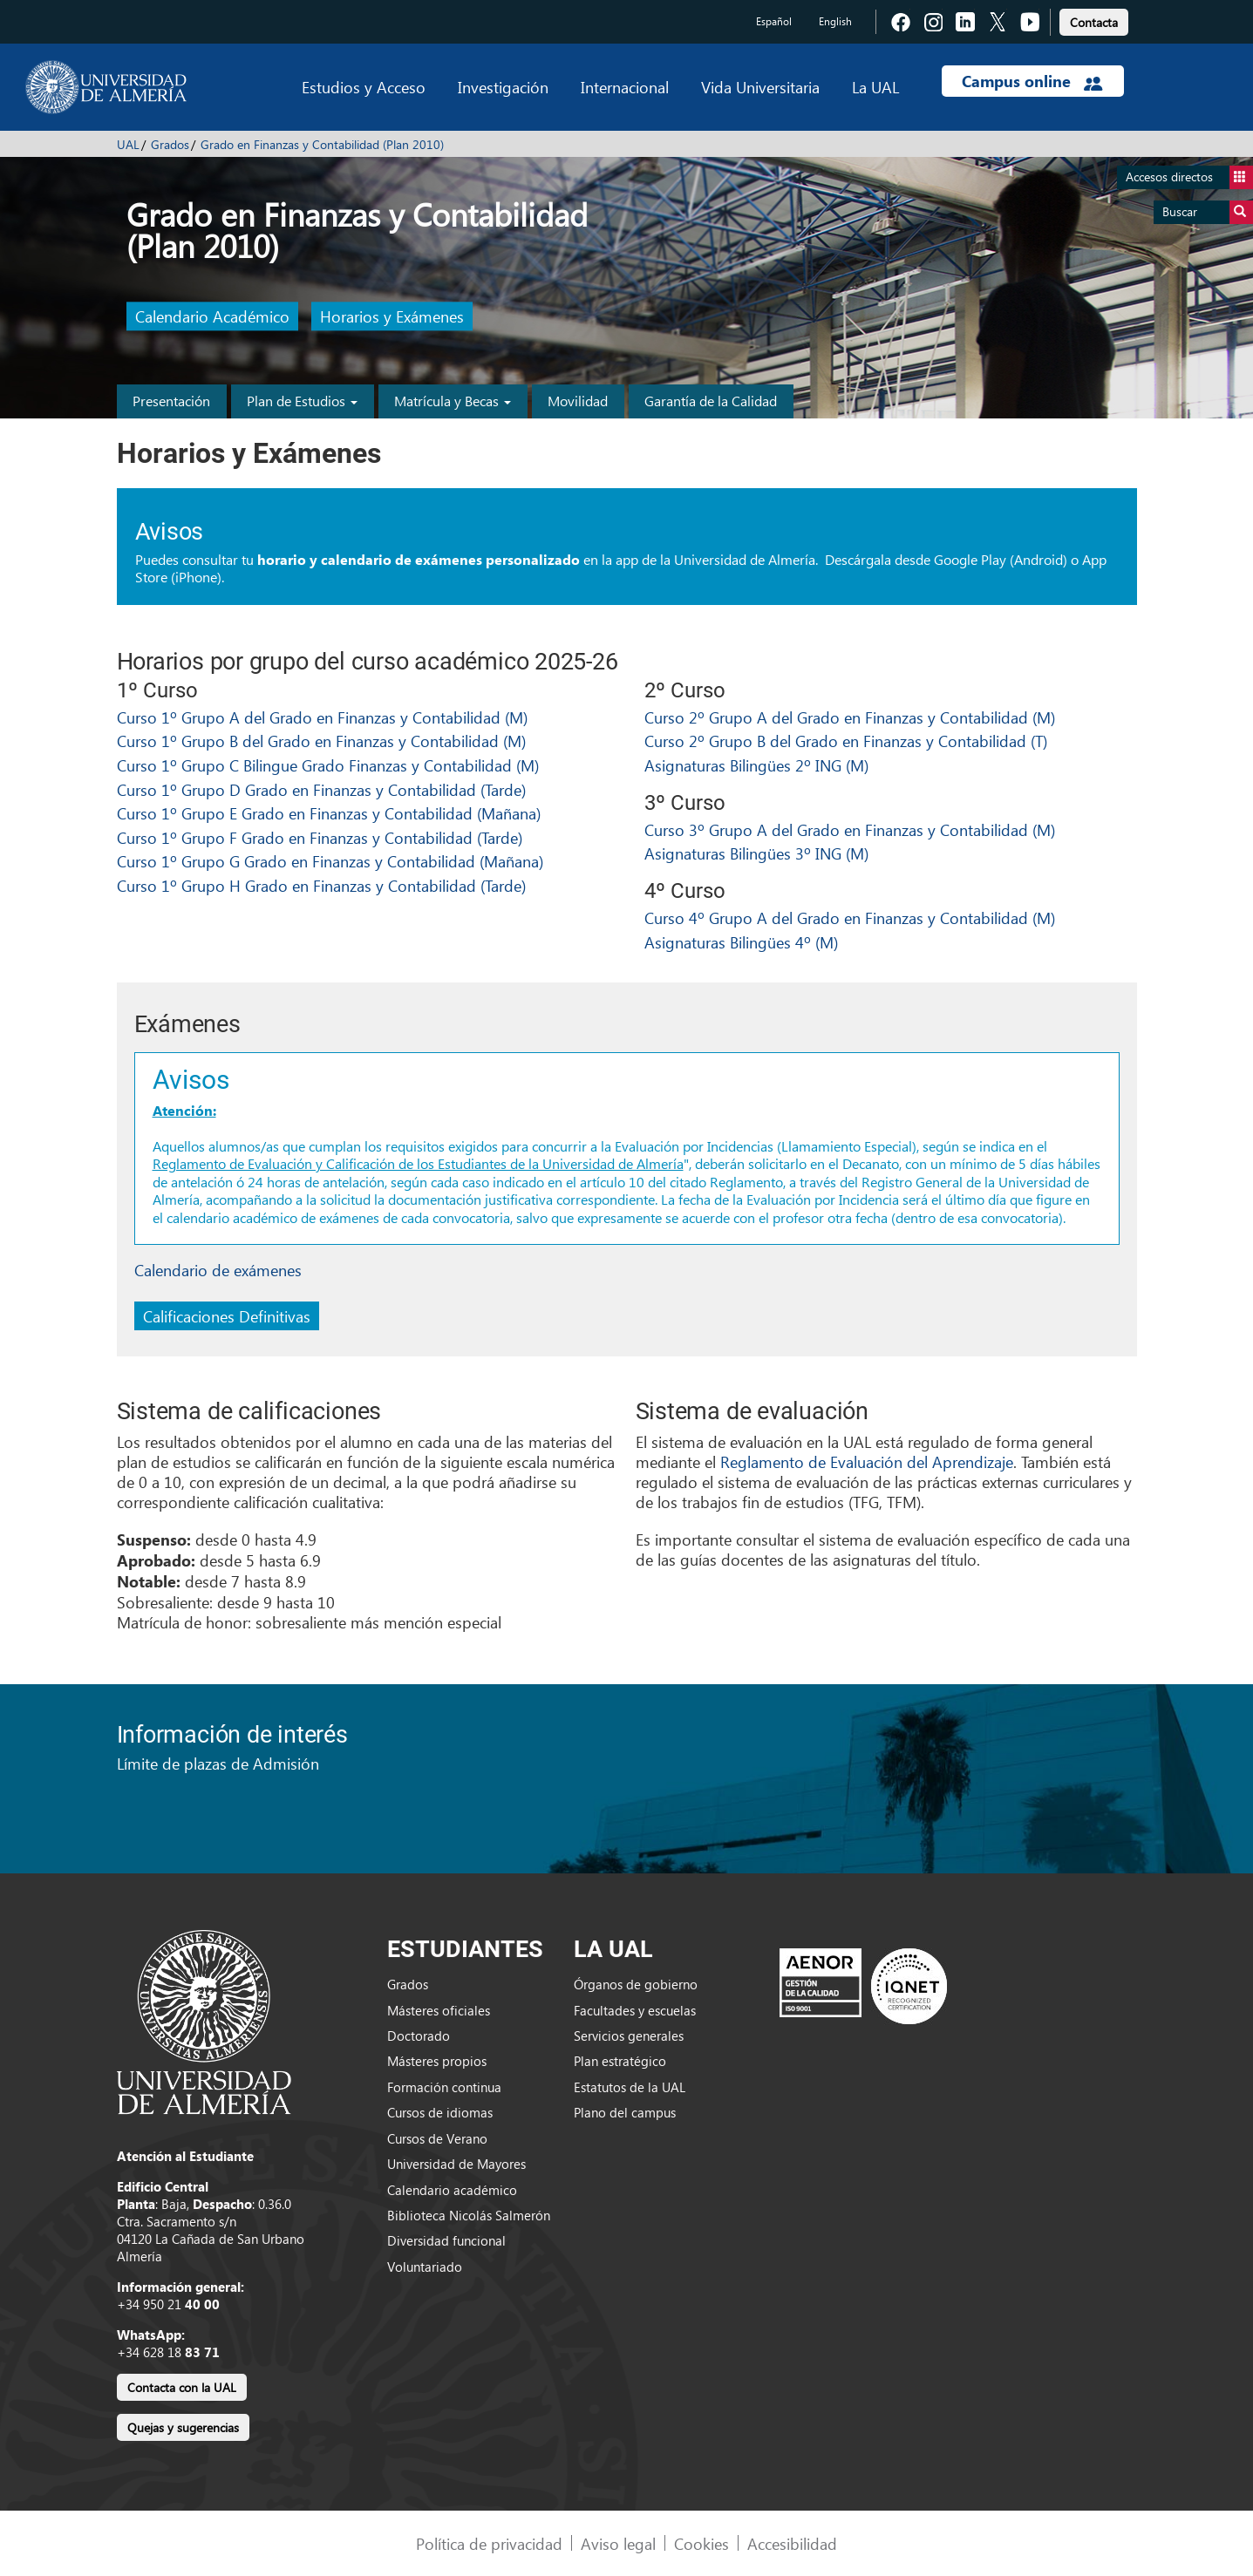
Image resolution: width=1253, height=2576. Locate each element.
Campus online (1032, 81)
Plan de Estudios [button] (302, 400)
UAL (128, 144)
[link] (1093, 20)
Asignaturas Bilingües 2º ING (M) (756, 765)
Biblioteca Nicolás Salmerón (468, 2215)
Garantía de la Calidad (710, 400)
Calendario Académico (212, 317)
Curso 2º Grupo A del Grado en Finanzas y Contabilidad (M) (849, 717)
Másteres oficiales (438, 2010)
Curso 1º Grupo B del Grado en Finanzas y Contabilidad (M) (321, 740)
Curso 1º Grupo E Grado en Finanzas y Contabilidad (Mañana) (329, 813)
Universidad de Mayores (456, 2163)
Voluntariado (424, 2266)
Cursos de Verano (437, 2138)
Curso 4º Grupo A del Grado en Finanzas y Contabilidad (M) (849, 917)
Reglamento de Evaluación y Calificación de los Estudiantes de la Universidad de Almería (418, 1163)
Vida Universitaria (760, 87)
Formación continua (444, 2087)
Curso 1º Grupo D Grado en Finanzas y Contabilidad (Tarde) (321, 789)
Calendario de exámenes (218, 1270)
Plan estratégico (620, 2061)
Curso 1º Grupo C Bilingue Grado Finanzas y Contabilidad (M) (328, 765)
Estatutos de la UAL (629, 2087)
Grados (170, 144)
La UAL (875, 87)
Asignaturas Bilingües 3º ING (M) (756, 853)
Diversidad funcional (446, 2240)
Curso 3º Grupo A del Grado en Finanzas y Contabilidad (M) (849, 829)
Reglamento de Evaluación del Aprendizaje (866, 1461)
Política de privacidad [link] (489, 2543)
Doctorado (418, 2035)
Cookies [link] (701, 2543)
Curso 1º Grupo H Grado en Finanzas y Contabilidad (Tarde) (321, 885)
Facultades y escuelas (635, 2010)
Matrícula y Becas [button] (452, 400)
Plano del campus (625, 2112)
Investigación (503, 87)
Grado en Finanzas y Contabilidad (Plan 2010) (322, 144)
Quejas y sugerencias (183, 2427)
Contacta (1094, 22)
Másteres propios (437, 2061)
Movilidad (578, 400)
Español (774, 21)
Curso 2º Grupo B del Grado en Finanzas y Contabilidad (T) (845, 740)
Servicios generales (629, 2035)
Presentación (171, 400)
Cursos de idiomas (440, 2112)
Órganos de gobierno (636, 1984)
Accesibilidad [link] (792, 2543)
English (835, 21)
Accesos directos (1189, 177)
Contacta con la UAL (181, 2387)
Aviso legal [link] (618, 2543)
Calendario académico (452, 2190)
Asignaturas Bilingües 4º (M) (741, 942)
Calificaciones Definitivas (226, 1316)
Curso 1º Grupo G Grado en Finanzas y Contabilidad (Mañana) (330, 861)
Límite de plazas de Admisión (218, 1763)
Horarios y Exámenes (392, 317)
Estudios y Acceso (364, 87)
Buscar (1207, 212)
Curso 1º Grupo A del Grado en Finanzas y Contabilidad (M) (322, 717)
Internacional (625, 87)
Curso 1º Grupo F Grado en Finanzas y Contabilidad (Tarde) (319, 837)
